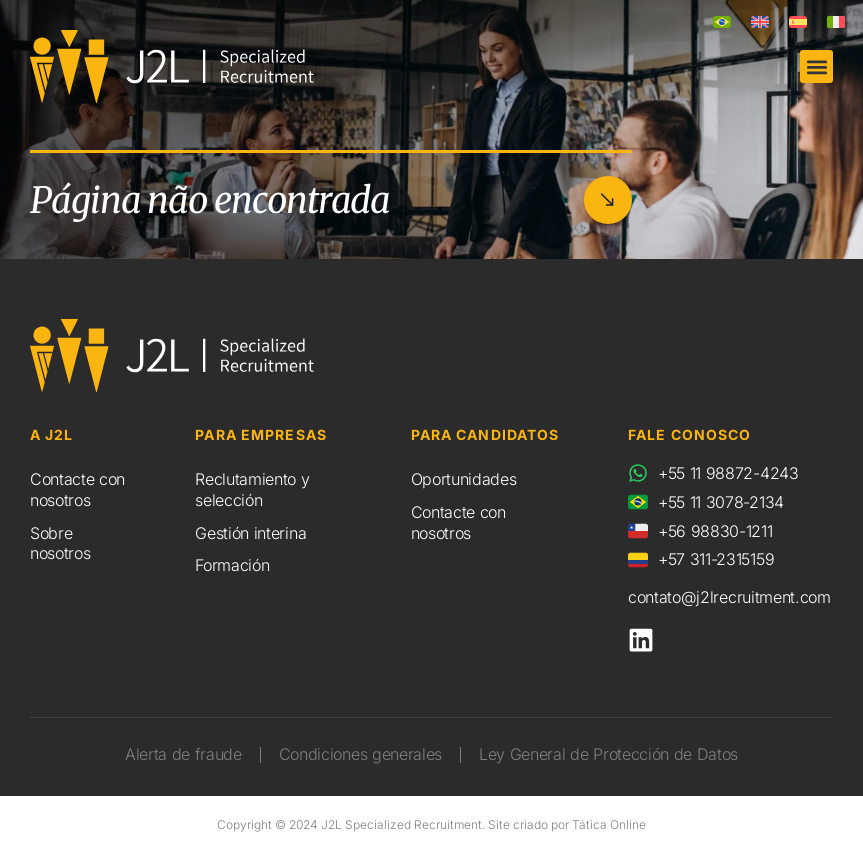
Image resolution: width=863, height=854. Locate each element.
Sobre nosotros (60, 543)
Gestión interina (250, 533)
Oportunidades (464, 479)
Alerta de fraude (183, 754)
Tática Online (609, 824)
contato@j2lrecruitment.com (729, 597)
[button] (816, 66)
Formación (232, 565)
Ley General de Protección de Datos (608, 754)
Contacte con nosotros (77, 489)
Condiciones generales (360, 754)
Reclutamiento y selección (252, 489)
